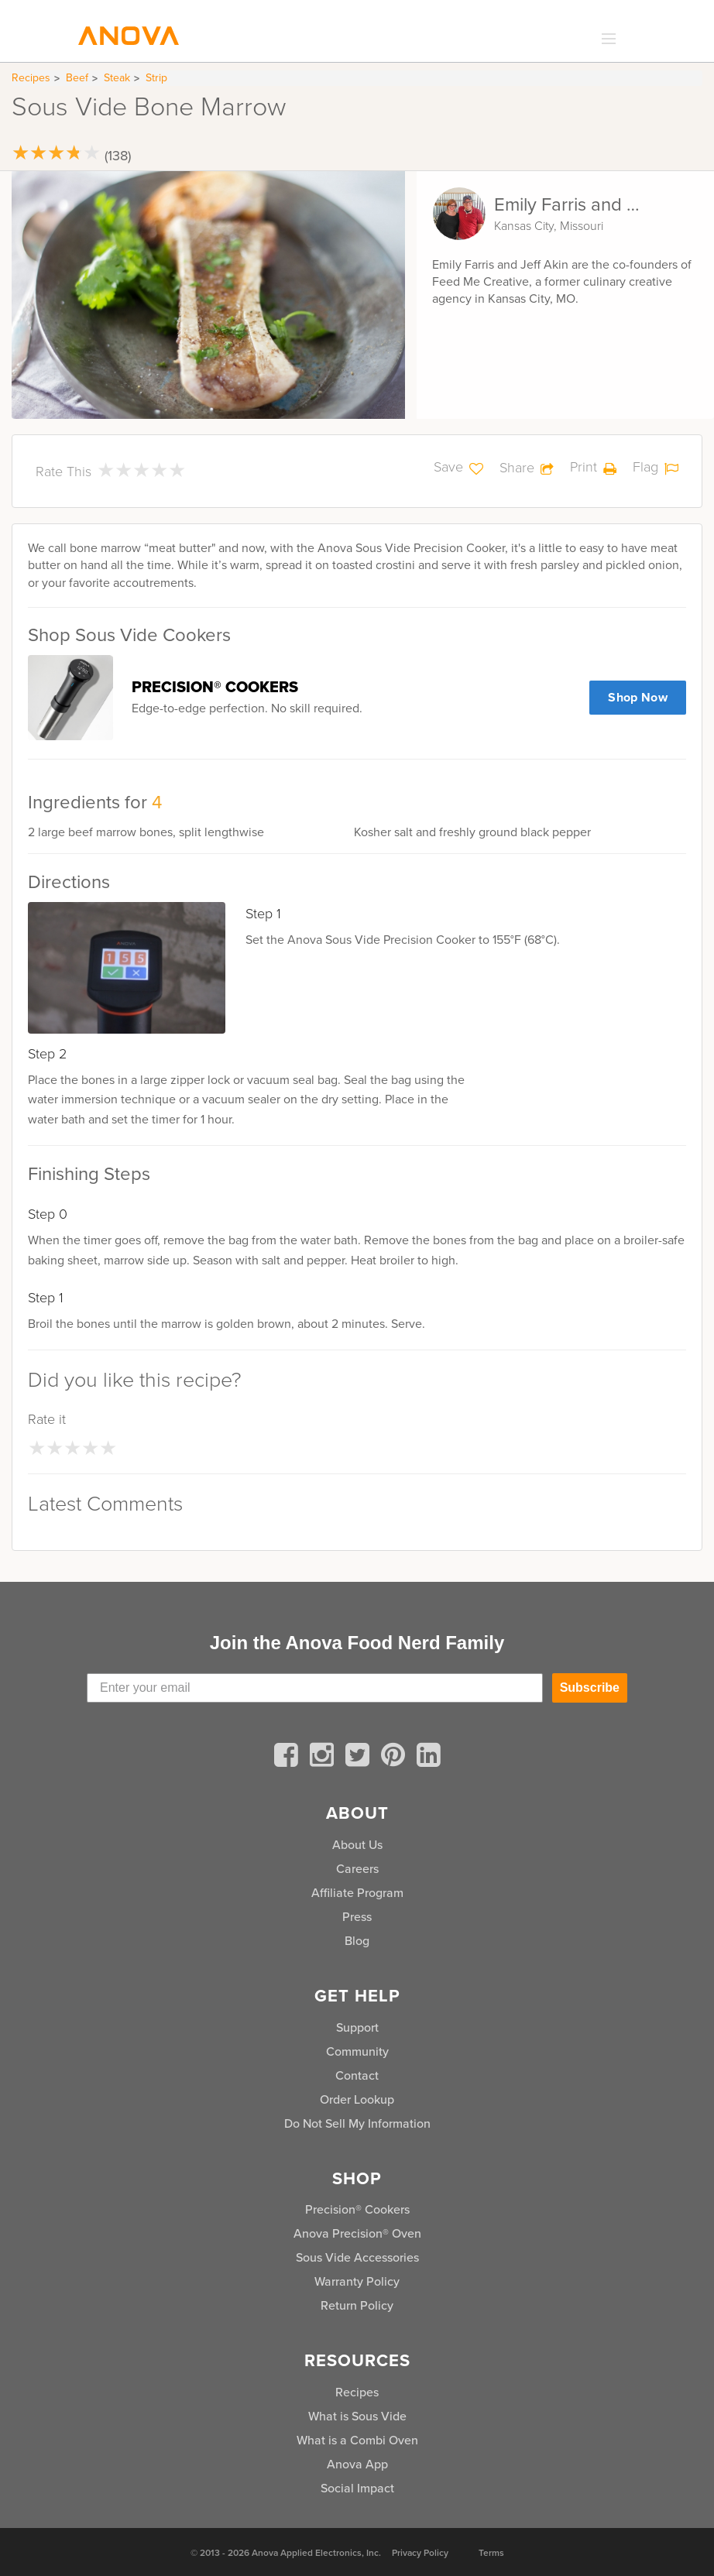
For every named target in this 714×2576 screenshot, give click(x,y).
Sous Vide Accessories (357, 2257)
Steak (117, 78)
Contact (357, 2075)
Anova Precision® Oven (357, 2233)
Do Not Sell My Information (357, 2123)
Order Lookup (357, 2099)
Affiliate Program (357, 1893)
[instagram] (324, 1757)
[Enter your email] (315, 1688)
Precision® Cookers (357, 2209)
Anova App (357, 2464)
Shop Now (638, 697)
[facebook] (289, 1757)
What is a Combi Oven (357, 2440)
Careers (357, 1869)
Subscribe (590, 1687)
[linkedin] (429, 1757)
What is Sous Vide (357, 2416)
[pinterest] (396, 1757)
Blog (357, 1941)
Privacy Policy (420, 2553)
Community (357, 2051)
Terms (491, 2553)
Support (357, 2027)
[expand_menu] (605, 39)
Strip (156, 78)
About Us (357, 1845)
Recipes (31, 78)
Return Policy (357, 2305)
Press (357, 1917)
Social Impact (357, 2488)
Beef (77, 78)
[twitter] (360, 1757)
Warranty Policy (357, 2281)
